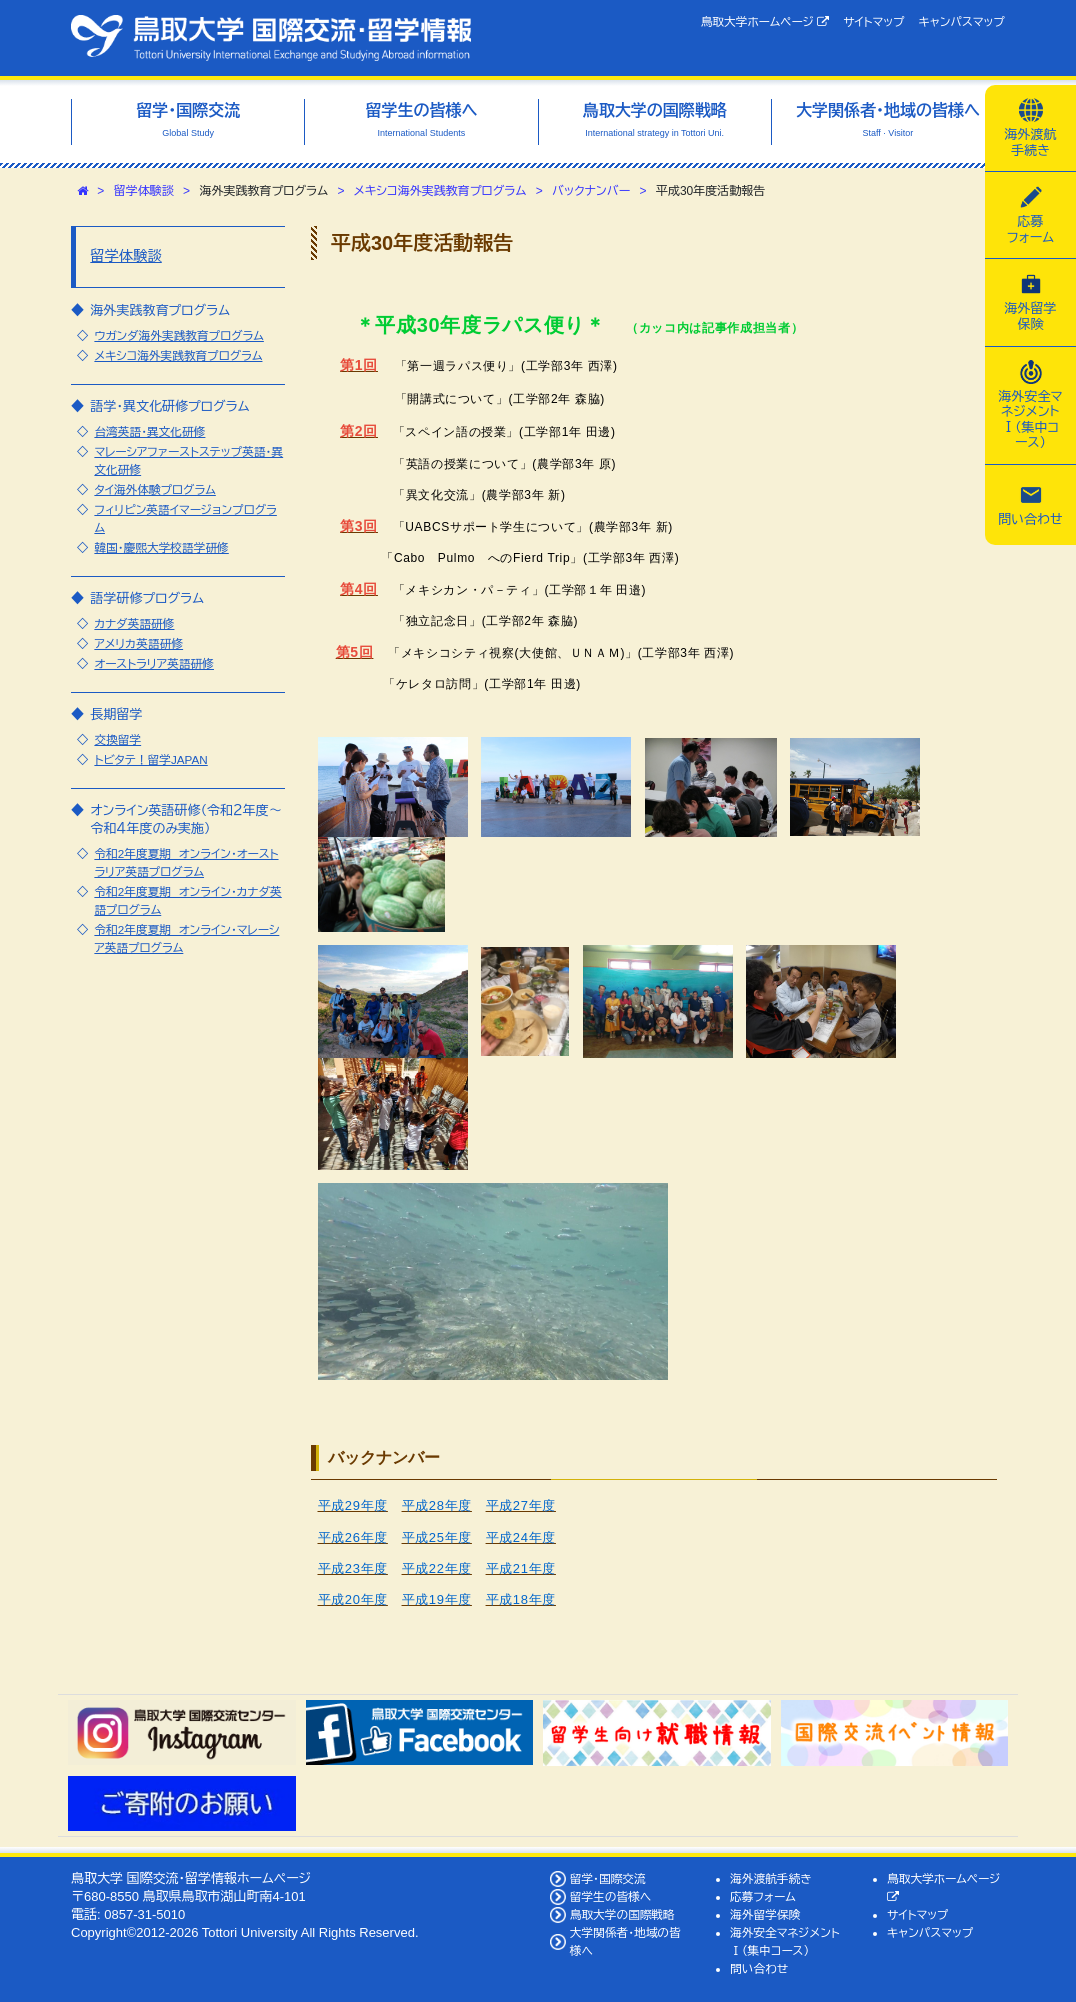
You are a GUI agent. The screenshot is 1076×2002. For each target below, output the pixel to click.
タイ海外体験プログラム (154, 489)
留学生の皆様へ (611, 1896)
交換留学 (117, 739)
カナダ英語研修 (134, 623)
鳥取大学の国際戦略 (622, 1914)
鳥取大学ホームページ (765, 22)
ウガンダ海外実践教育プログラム (178, 335)
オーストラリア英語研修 (154, 663)
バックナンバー (591, 191)
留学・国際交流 (608, 1878)
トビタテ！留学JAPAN (150, 759)
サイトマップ (873, 21)
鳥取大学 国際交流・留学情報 (271, 38)
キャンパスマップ (962, 21)
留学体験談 (144, 191)
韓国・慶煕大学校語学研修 (161, 547)
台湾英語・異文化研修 (149, 431)
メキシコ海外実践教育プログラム (440, 191)
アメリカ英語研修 (138, 643)
